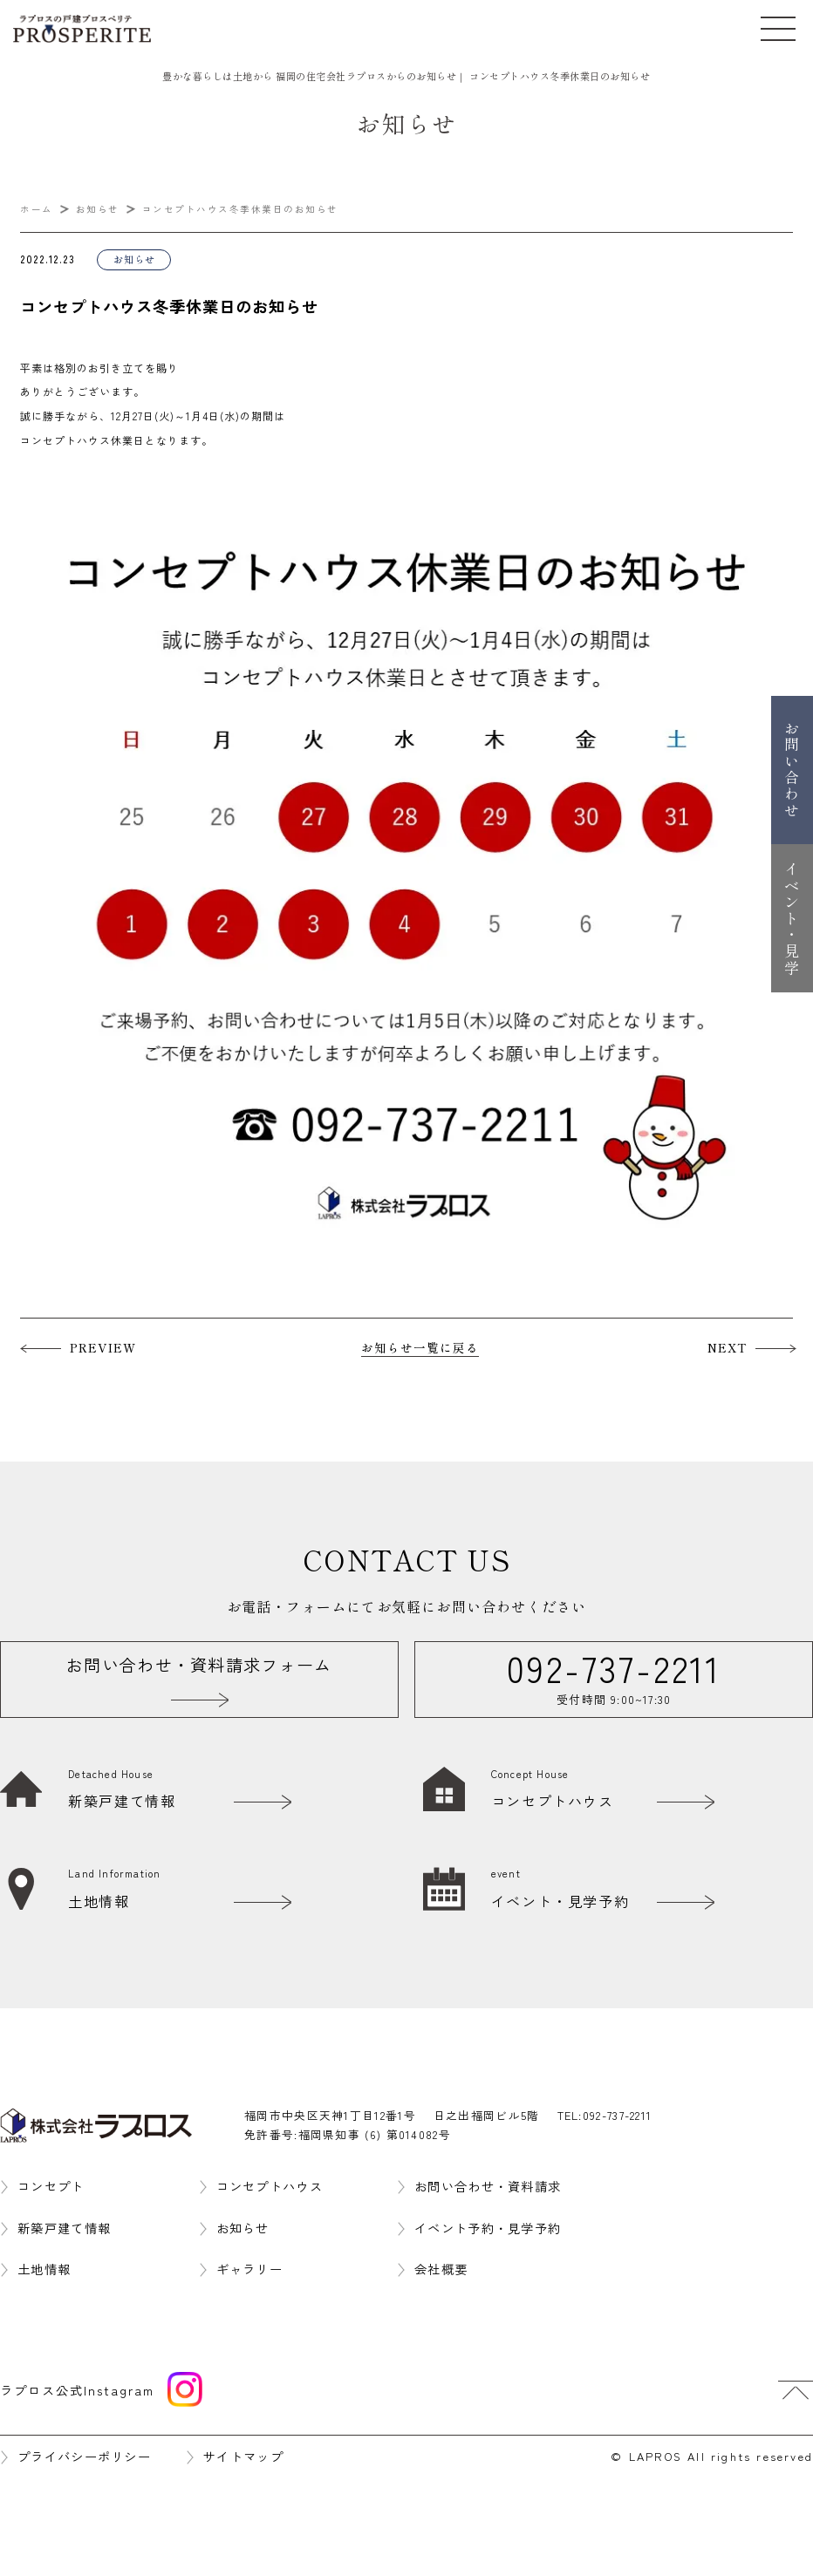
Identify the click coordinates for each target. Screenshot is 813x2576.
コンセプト (51, 2185)
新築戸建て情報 (64, 2227)
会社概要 (441, 2268)
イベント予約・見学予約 (487, 2227)
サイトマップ (243, 2456)
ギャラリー (250, 2268)
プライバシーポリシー (84, 2456)
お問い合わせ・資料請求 (487, 2185)
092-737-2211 (617, 2115)
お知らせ (243, 2227)
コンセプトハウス (269, 2185)
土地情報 (44, 2268)
